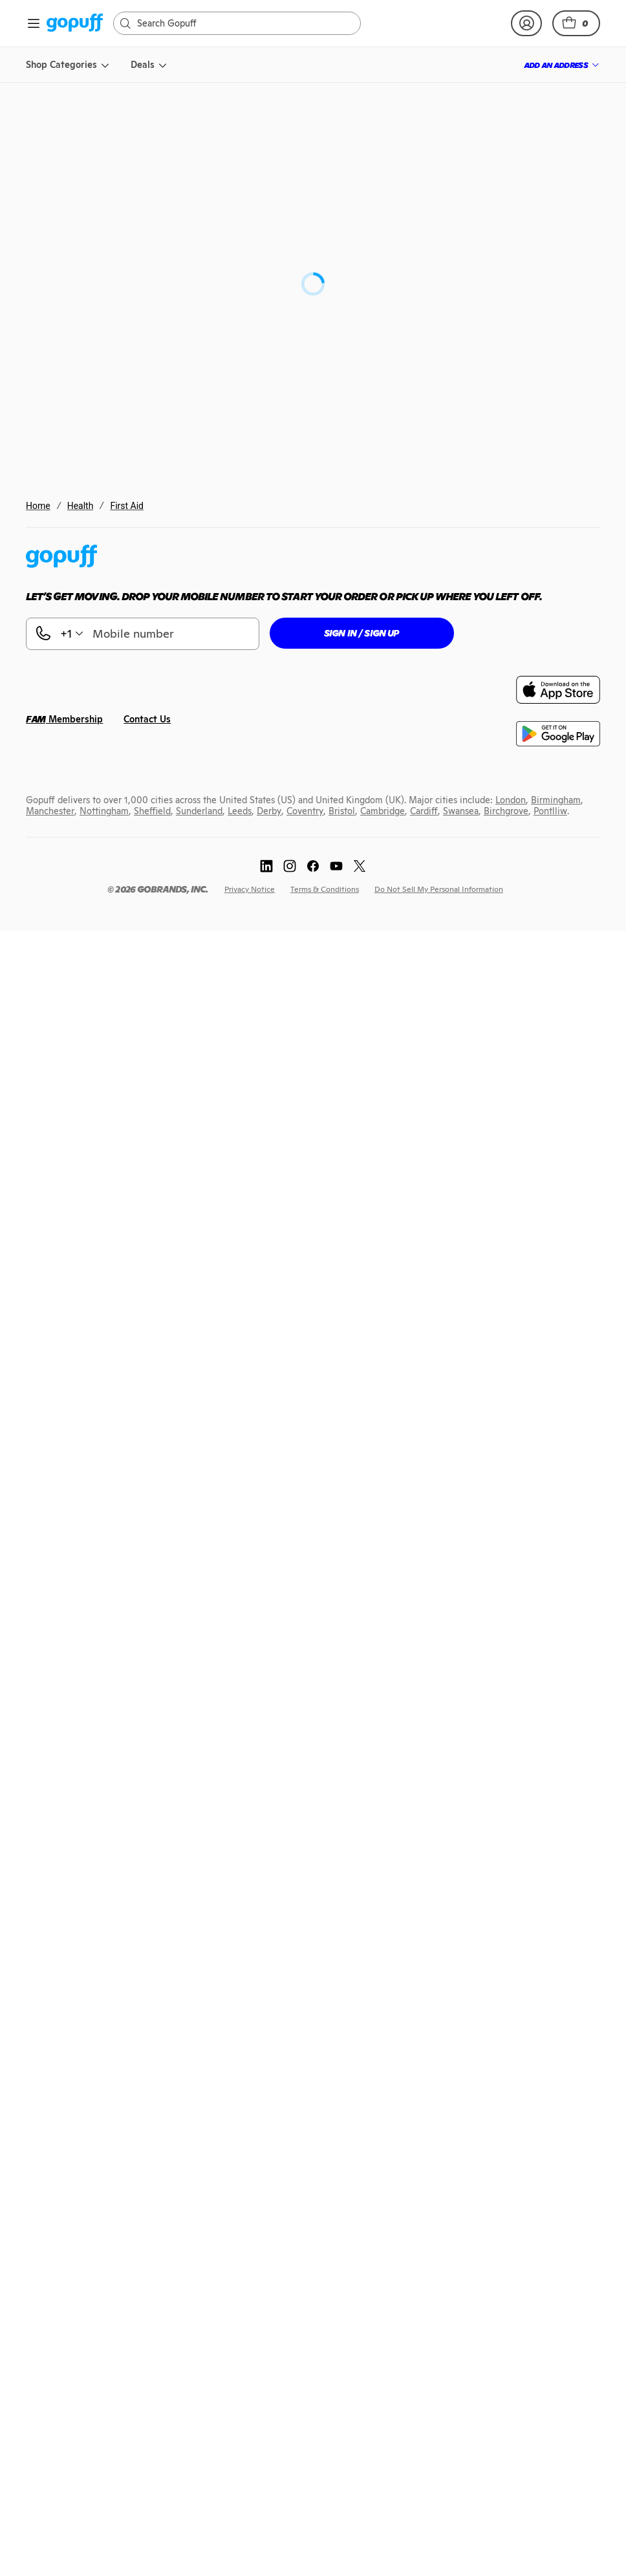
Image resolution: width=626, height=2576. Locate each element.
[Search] (243, 23)
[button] (576, 23)
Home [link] (38, 506)
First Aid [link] (127, 506)
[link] (75, 24)
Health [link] (80, 506)
